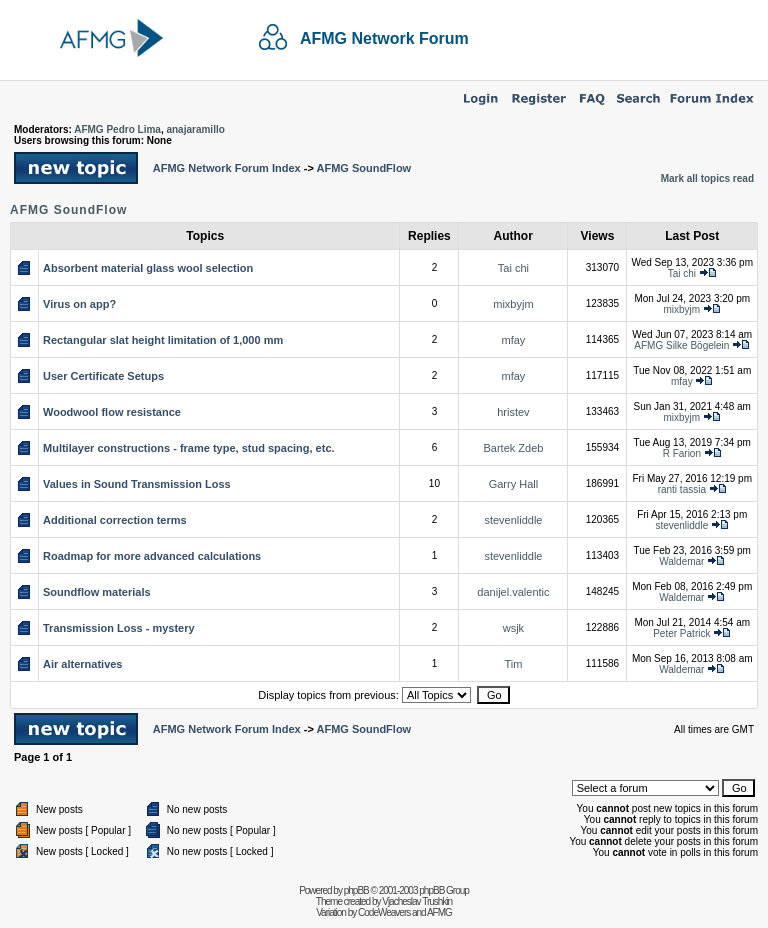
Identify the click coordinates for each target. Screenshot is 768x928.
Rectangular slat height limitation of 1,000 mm (163, 340)
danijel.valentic (513, 592)
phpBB (356, 890)
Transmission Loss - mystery (119, 628)
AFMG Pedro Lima (117, 129)
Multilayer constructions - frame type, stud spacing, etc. (189, 448)
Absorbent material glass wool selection (148, 268)
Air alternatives (82, 664)
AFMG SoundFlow (363, 168)
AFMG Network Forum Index (227, 168)
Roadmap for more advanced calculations (152, 556)
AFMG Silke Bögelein (681, 345)
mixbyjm (513, 304)
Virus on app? (79, 304)
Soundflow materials (97, 592)
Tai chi (513, 268)
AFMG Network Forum (384, 38)
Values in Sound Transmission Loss (137, 484)
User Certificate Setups (103, 376)
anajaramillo (195, 129)
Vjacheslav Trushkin (417, 901)
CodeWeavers (384, 912)
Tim (513, 664)
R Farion (682, 453)
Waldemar (681, 561)
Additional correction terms (115, 520)
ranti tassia (682, 489)
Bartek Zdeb (513, 448)
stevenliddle (513, 520)
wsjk (513, 628)
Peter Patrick (681, 633)
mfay (514, 340)
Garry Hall (514, 484)
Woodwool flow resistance (112, 412)
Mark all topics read (707, 178)
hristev (513, 412)
